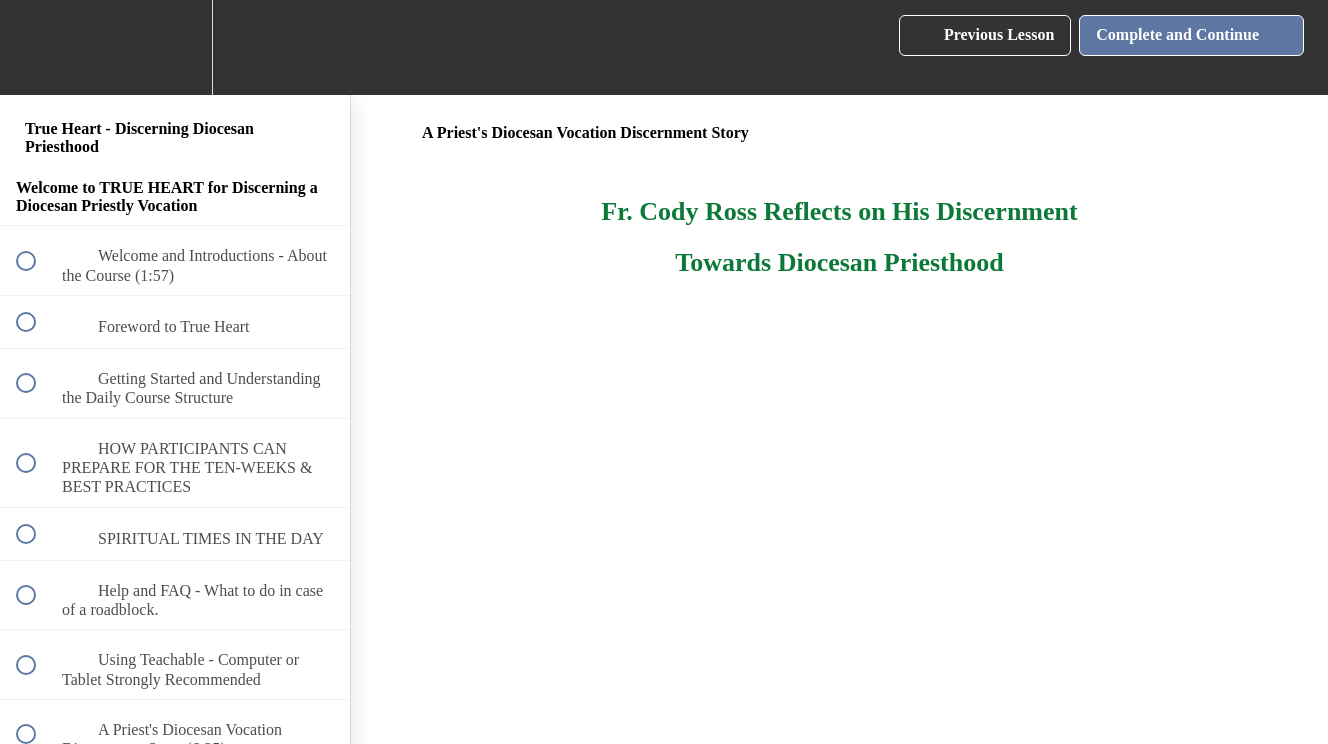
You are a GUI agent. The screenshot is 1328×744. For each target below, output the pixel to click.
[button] (37, 47)
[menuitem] (175, 47)
